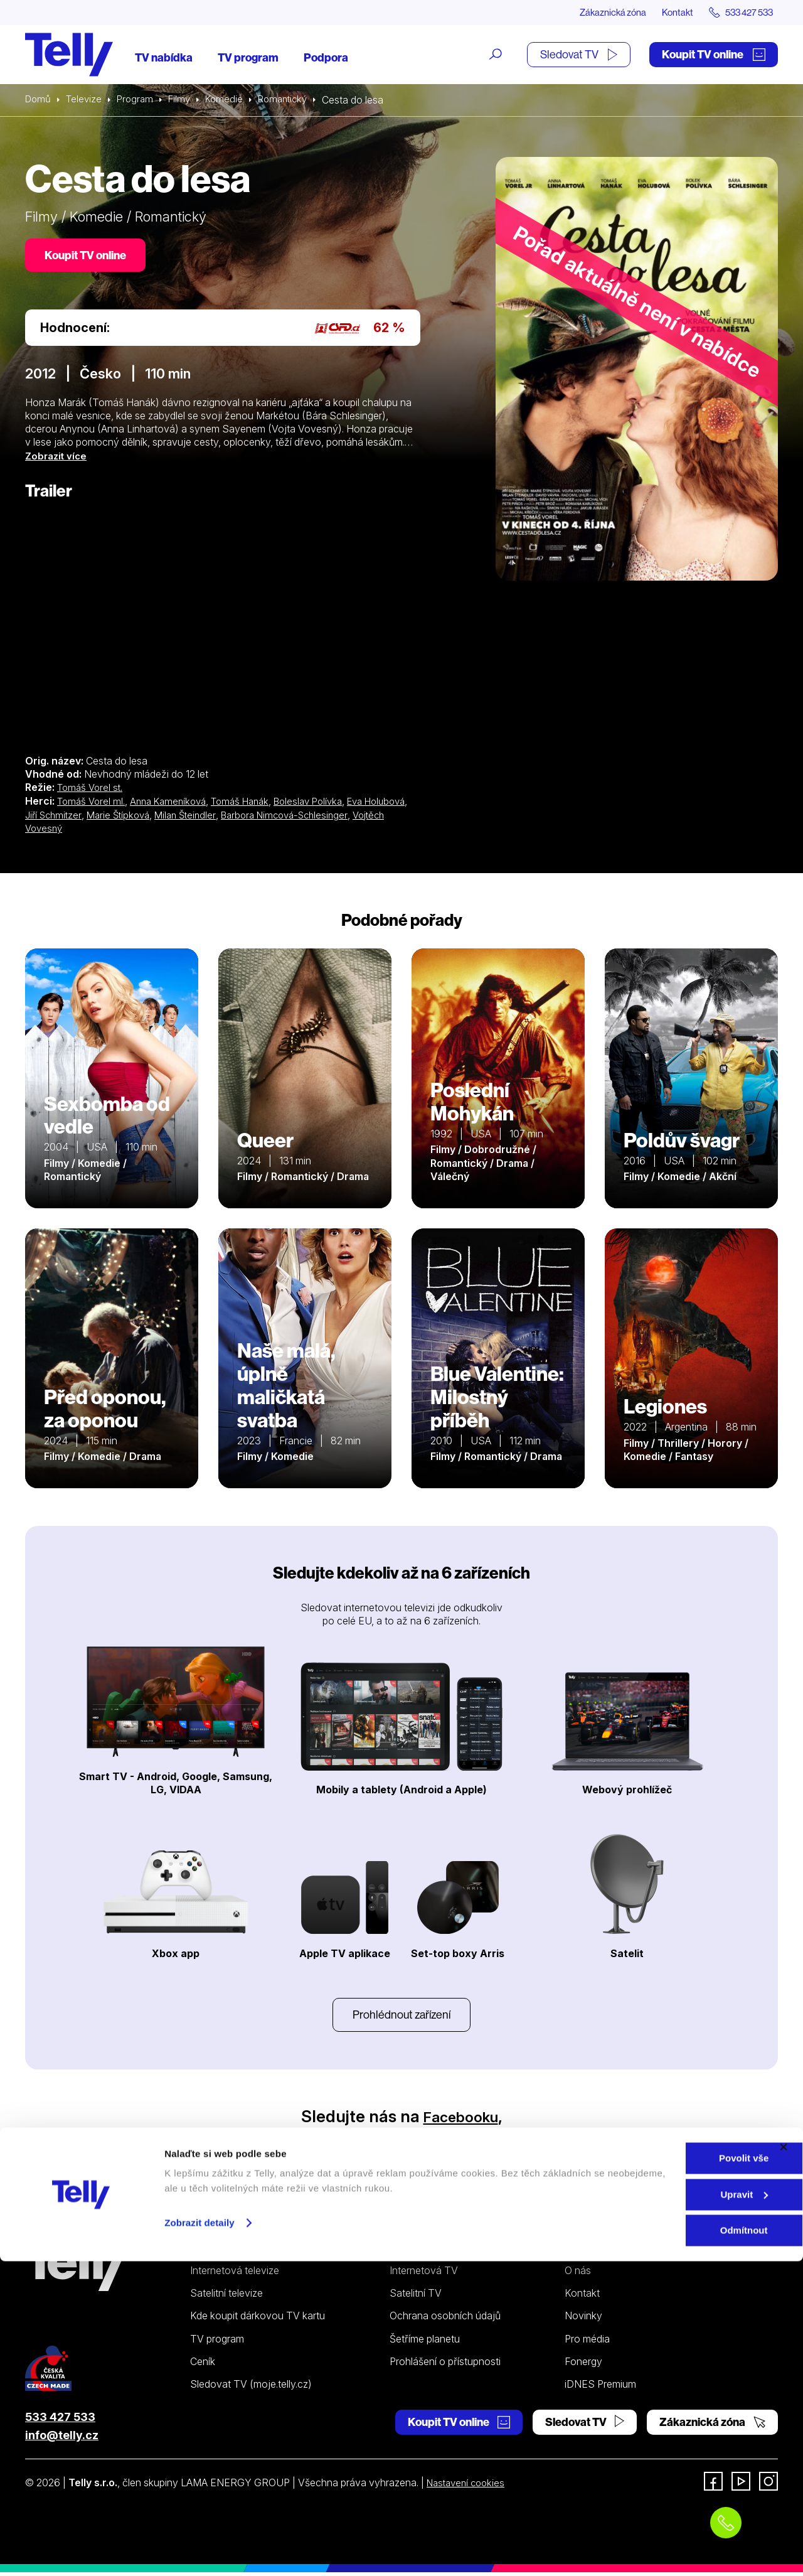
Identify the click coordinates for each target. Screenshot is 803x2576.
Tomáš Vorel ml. (93, 803)
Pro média (587, 2342)
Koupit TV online (713, 55)
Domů (39, 100)
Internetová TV (424, 2274)
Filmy (186, 100)
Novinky (583, 2319)
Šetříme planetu (425, 2342)
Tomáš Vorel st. (92, 790)
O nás (578, 2274)
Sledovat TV (578, 55)
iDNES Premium (600, 2387)
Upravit (667, 2509)
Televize (86, 100)
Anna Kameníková (175, 803)
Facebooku (461, 2120)
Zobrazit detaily (199, 2537)
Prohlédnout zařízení (401, 2017)
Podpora (326, 58)
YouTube (453, 2139)
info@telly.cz (61, 2438)
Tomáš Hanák (252, 803)
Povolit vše (666, 2472)
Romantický (294, 100)
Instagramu (356, 2139)
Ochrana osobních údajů (445, 2319)
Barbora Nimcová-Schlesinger (350, 816)
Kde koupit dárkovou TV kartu (257, 2319)
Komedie (232, 100)
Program (139, 100)
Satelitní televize (226, 2296)
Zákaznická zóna (595, 12)
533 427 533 (60, 2421)
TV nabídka (164, 58)
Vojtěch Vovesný (64, 830)
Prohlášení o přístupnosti (445, 2365)
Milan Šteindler (244, 816)
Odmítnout (666, 2545)
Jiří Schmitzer (105, 816)
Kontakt (666, 12)
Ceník (202, 2365)
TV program (248, 58)
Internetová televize (234, 2274)
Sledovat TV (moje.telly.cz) (251, 2387)
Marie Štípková (173, 816)
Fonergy (583, 2365)
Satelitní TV (416, 2296)
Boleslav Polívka (326, 803)
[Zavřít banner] (783, 2461)
